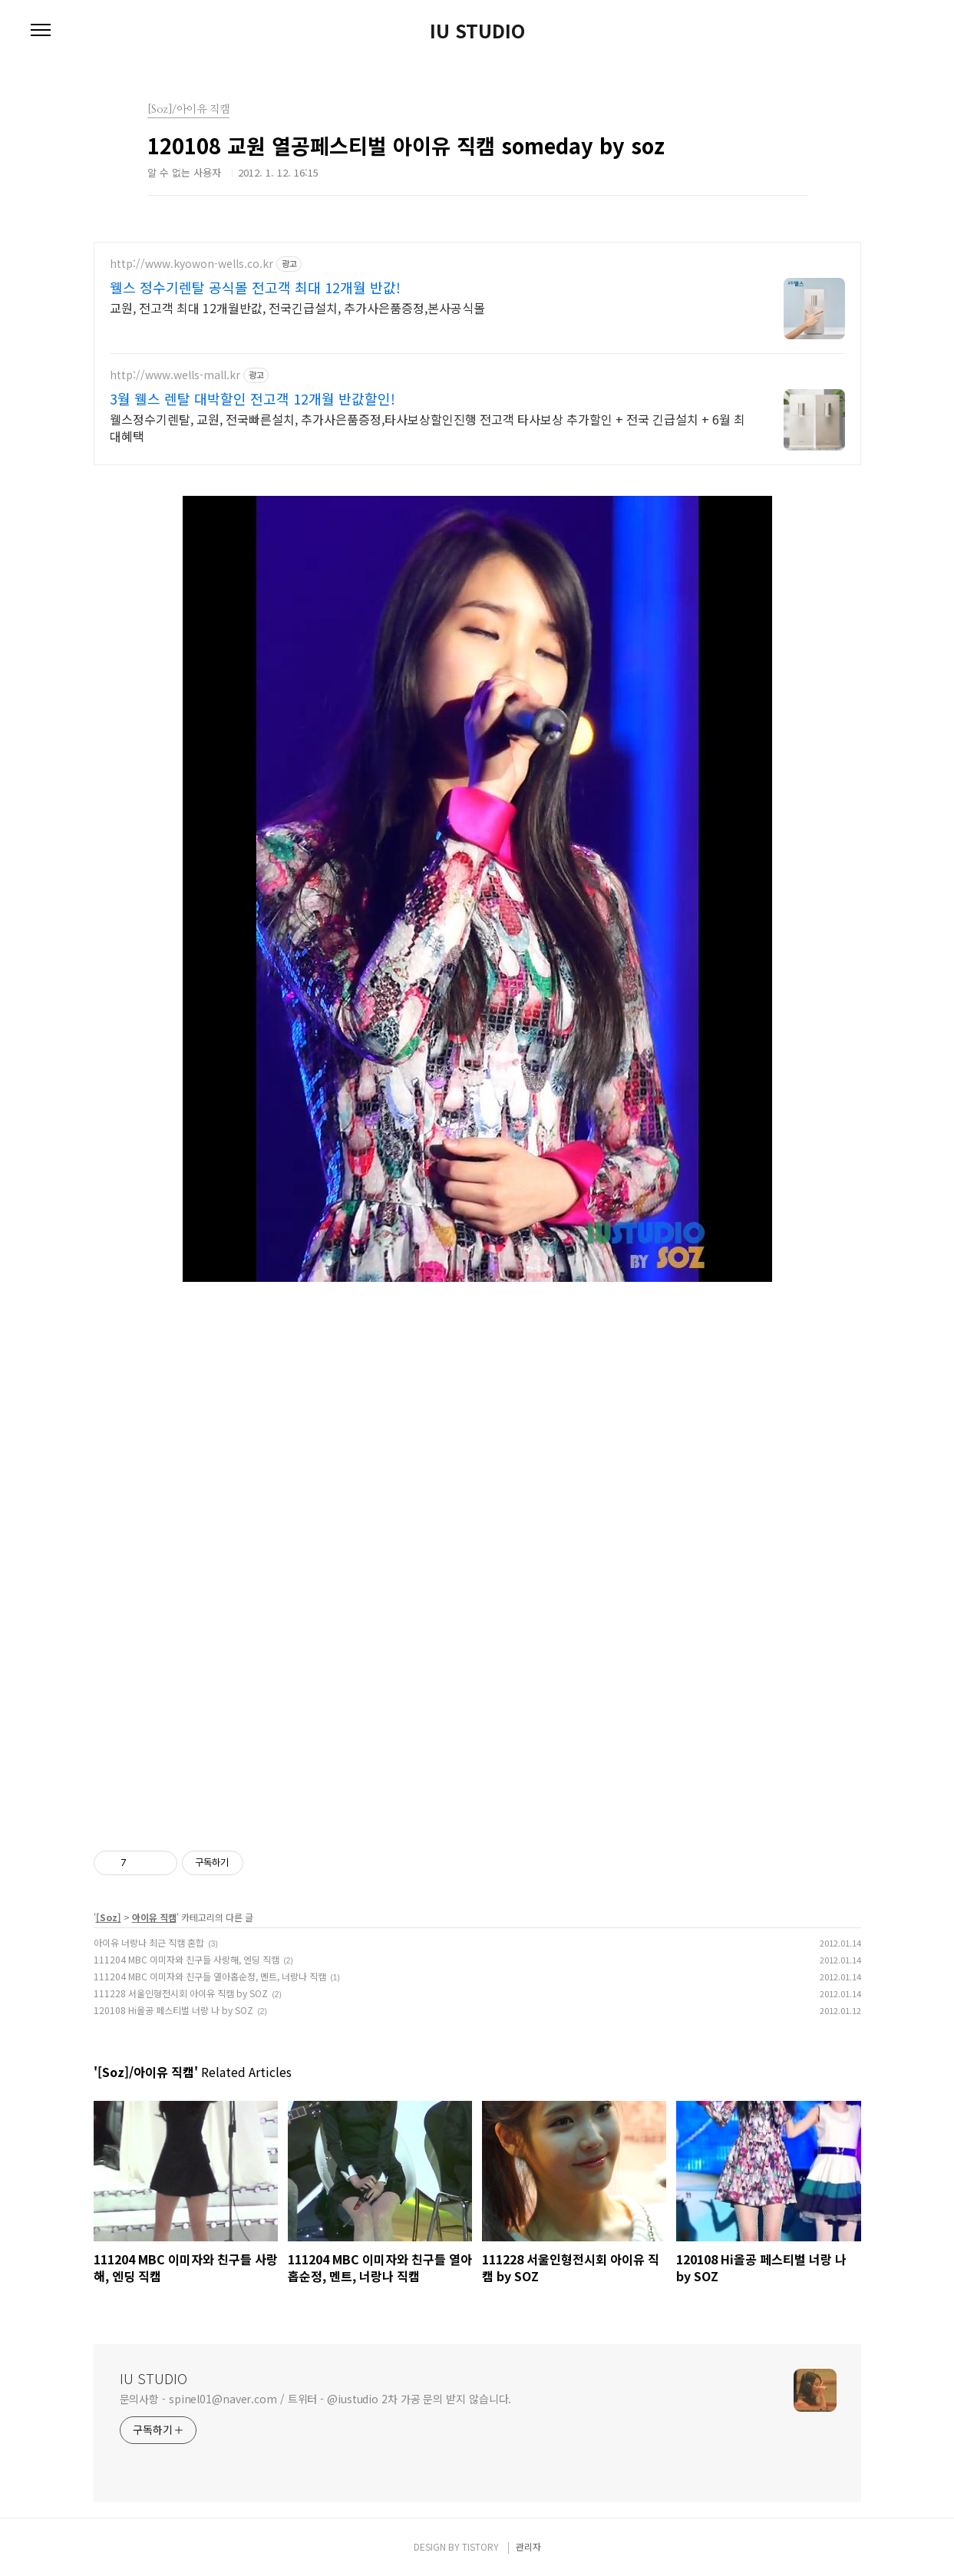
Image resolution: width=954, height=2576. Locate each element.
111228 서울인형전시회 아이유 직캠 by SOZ (181, 1993)
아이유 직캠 (154, 1917)
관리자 (528, 2546)
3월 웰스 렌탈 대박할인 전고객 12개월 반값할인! (252, 398)
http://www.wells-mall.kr (175, 374)
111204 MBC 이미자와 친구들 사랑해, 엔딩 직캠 (186, 1959)
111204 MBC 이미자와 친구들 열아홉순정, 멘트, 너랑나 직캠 (210, 1976)
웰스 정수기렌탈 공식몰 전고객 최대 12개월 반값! (255, 287)
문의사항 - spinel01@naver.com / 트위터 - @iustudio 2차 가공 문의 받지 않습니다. (316, 2398)
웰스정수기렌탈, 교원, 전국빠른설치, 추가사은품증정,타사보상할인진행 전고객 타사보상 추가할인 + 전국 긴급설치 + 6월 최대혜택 (427, 427)
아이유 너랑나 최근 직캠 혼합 (149, 1942)
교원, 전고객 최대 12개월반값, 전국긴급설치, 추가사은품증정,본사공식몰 (297, 307)
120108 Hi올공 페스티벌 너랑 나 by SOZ (173, 2009)
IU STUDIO (477, 30)
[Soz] (108, 1917)
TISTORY (480, 2546)
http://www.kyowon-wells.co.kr (191, 263)
